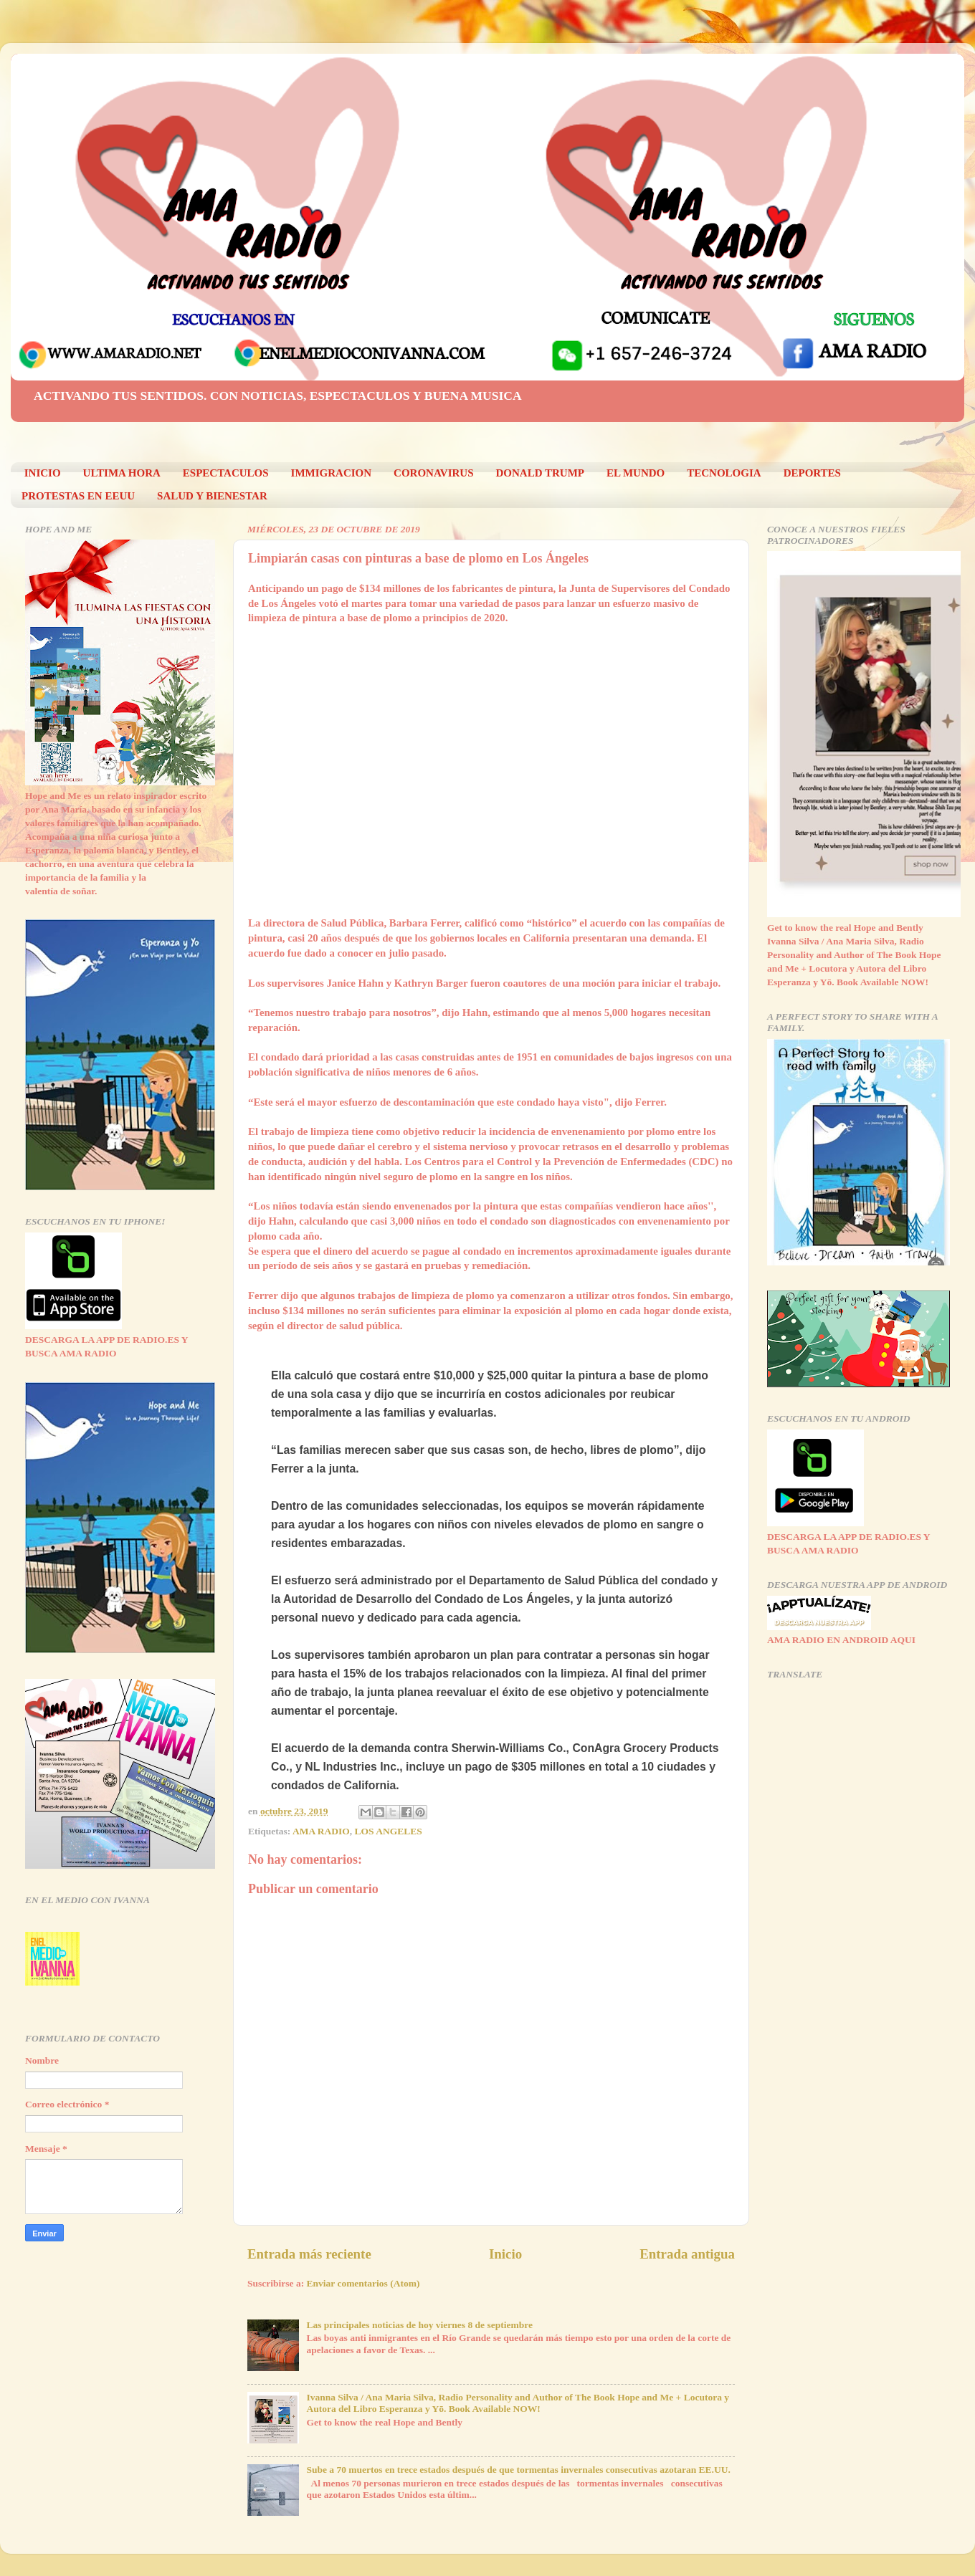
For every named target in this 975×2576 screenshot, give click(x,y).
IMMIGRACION (331, 473)
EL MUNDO (636, 473)
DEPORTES (812, 473)
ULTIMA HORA (122, 473)
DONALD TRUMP (540, 473)
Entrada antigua (687, 2253)
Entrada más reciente (309, 2253)
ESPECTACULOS (226, 473)
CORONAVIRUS (433, 473)
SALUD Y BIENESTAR (212, 496)
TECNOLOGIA (724, 473)
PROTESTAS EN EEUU (78, 496)
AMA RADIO (321, 1831)
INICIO (42, 473)
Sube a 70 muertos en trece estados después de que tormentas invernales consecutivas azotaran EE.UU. (518, 2469)
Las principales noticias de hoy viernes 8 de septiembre (419, 2324)
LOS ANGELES (388, 1831)
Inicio (505, 2253)
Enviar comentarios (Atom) (363, 2283)
